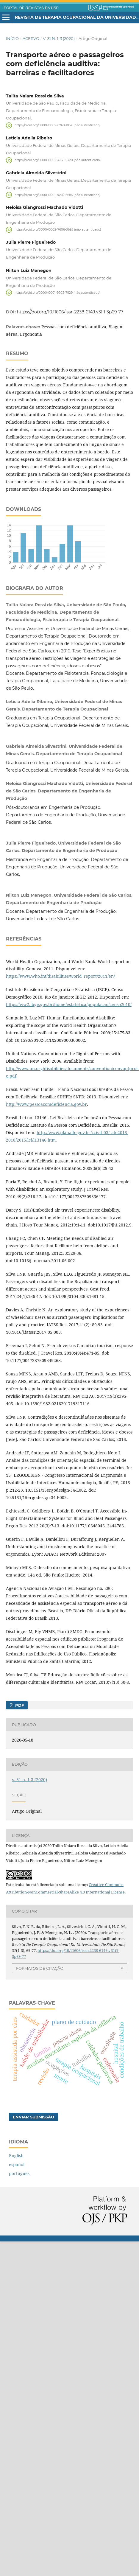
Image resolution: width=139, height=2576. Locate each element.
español (16, 2164)
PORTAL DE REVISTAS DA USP (31, 8)
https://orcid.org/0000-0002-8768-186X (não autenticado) (57, 125)
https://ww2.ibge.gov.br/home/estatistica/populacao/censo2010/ (69, 1004)
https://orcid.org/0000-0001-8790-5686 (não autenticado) (57, 195)
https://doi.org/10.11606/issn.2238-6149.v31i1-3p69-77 (70, 312)
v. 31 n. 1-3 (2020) (59, 38)
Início (12, 38)
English (16, 2155)
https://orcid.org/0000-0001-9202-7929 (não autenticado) (57, 292)
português (19, 2173)
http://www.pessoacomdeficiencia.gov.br (46, 1104)
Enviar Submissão (33, 2117)
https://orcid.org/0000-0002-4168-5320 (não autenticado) (58, 160)
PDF (19, 1705)
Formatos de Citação (39, 1968)
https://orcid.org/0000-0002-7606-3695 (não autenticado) (58, 229)
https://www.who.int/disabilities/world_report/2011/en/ (60, 976)
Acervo (31, 38)
